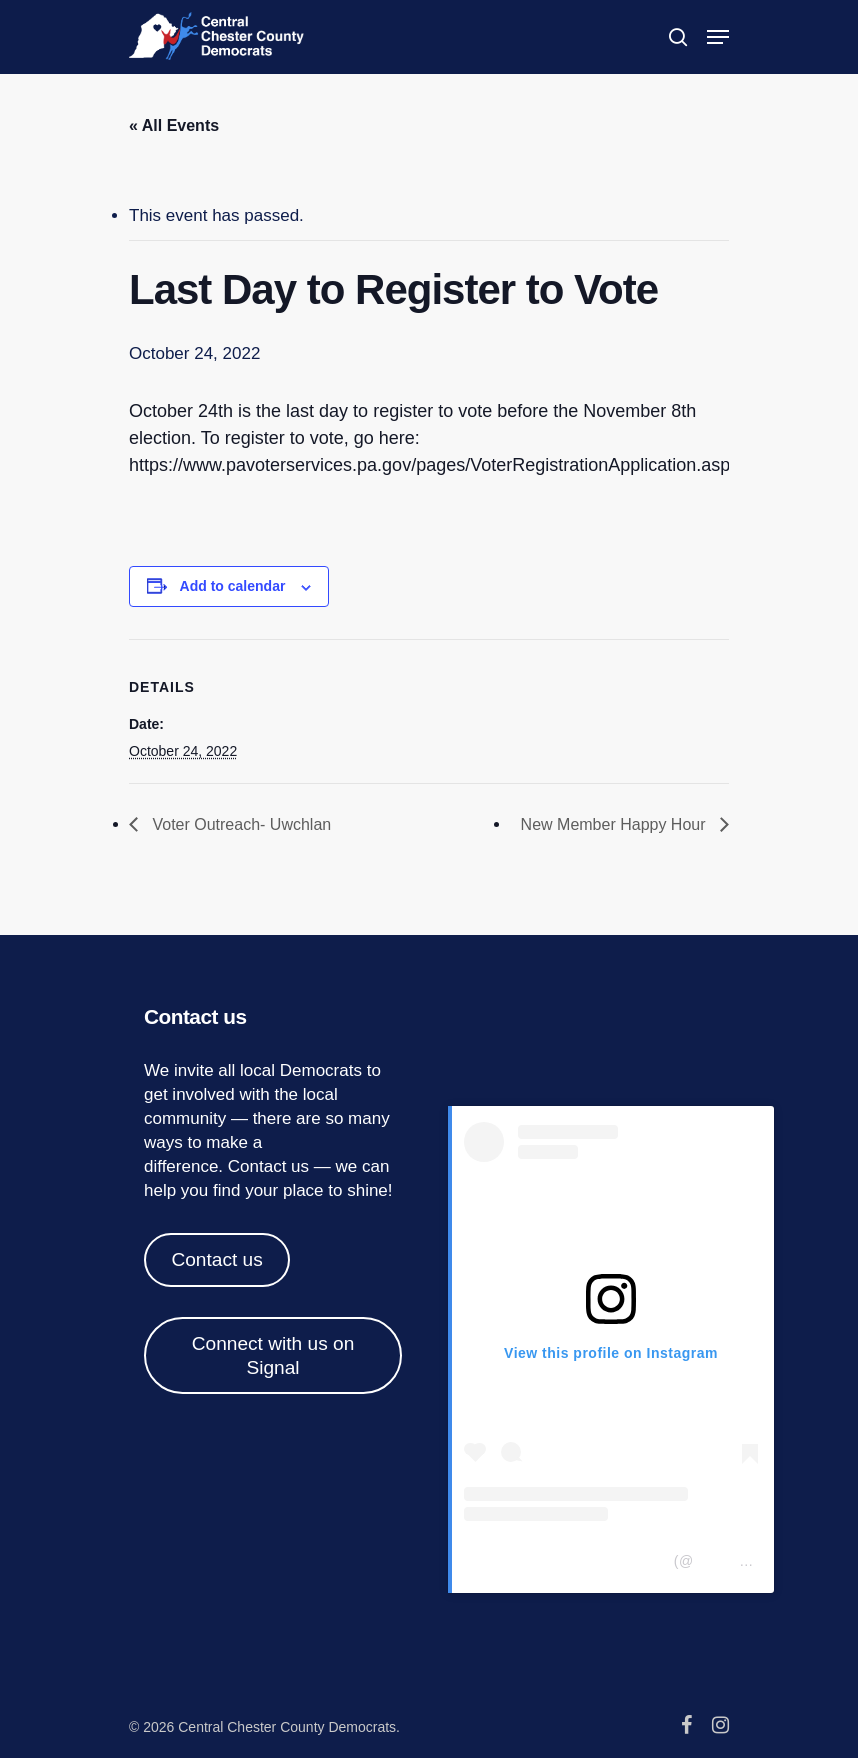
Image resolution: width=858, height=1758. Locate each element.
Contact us (268, 1166)
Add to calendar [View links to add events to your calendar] (233, 586)
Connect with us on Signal (273, 1355)
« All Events (174, 125)
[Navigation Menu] (718, 37)
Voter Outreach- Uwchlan (239, 824)
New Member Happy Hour (615, 824)
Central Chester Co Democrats (566, 1561)
